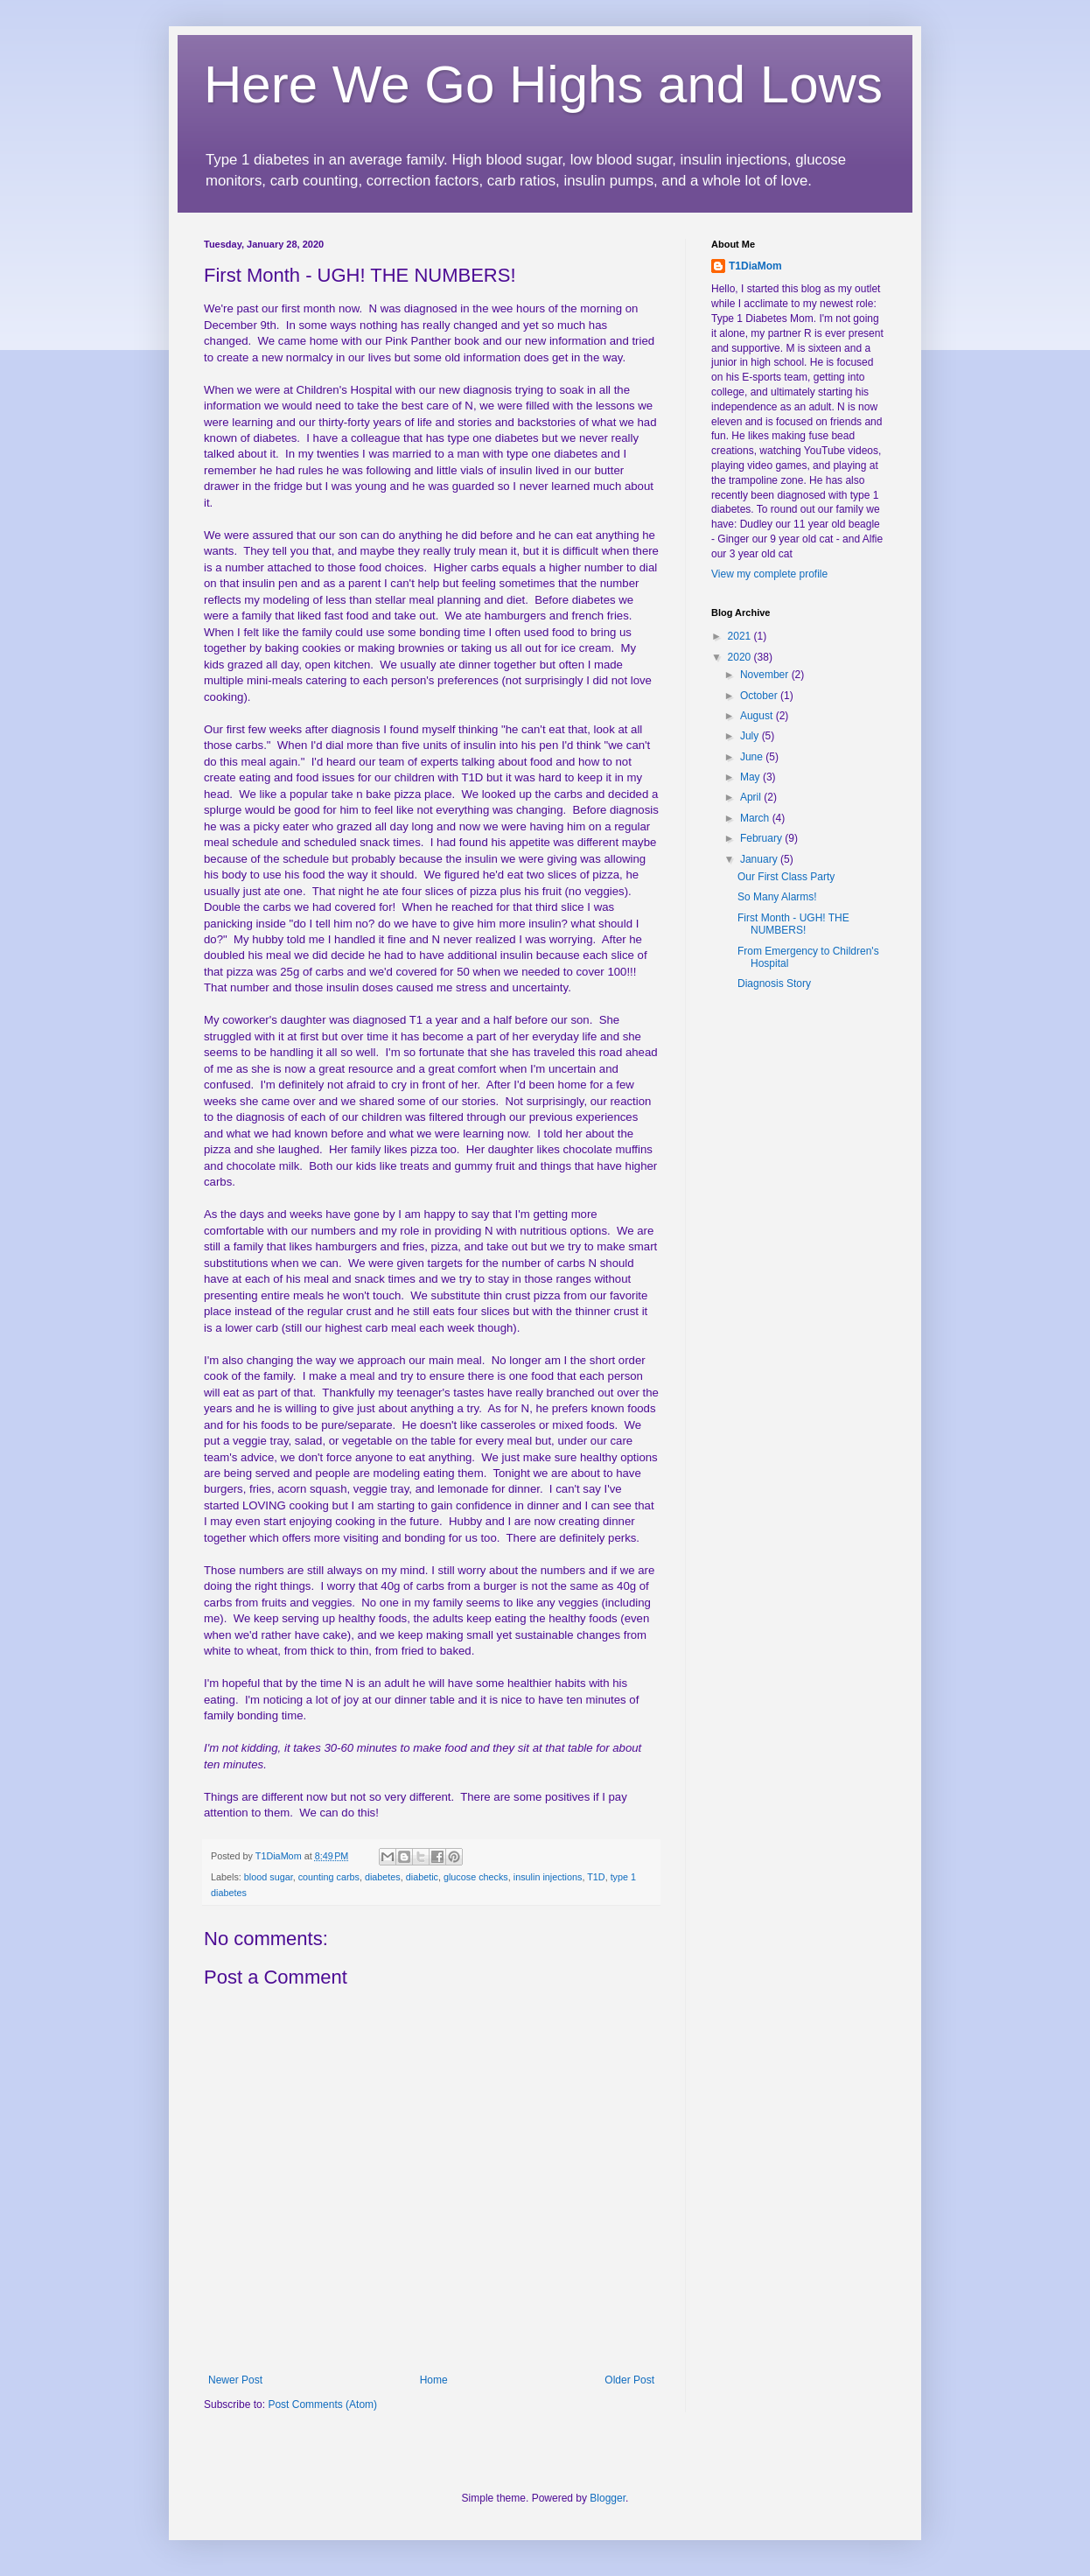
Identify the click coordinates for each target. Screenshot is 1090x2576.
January (760, 859)
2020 (741, 657)
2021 (741, 636)
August (758, 716)
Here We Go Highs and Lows (543, 84)
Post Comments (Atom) (322, 2404)
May (751, 777)
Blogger (607, 2498)
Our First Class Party (786, 877)
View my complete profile (769, 574)
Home (434, 2380)
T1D (595, 1877)
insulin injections (548, 1877)
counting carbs (329, 1877)
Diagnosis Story (774, 983)
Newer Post (235, 2380)
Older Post (629, 2380)
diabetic (422, 1877)
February (762, 838)
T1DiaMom (755, 266)
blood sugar (268, 1877)
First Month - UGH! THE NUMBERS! (793, 924)
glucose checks (476, 1877)
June (752, 757)
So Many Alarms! (777, 897)
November (766, 674)
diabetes (383, 1877)
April (752, 797)
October (760, 696)
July (751, 736)
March (756, 818)
